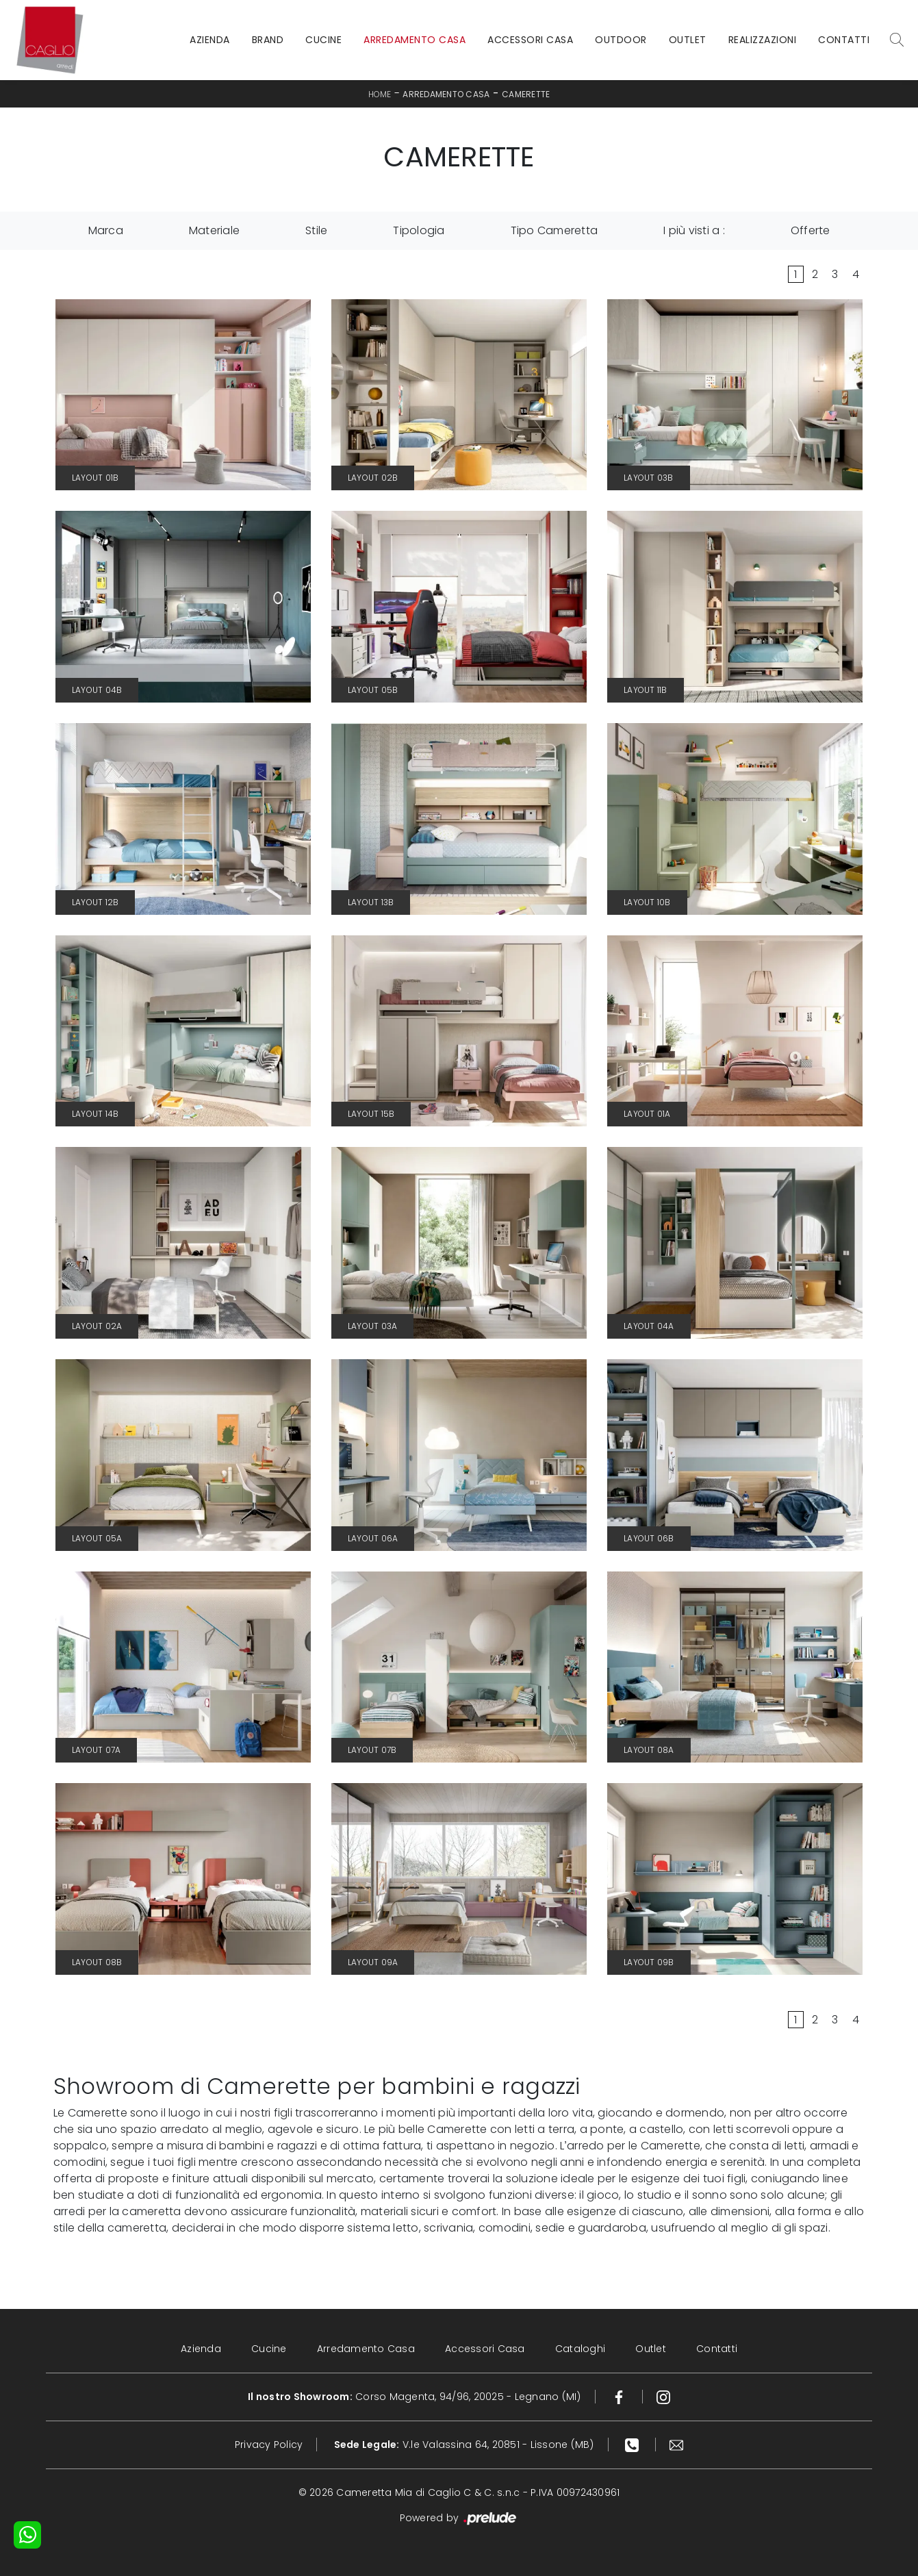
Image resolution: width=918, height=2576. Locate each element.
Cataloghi (580, 2349)
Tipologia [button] (418, 230)
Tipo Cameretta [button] (554, 230)
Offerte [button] (810, 230)
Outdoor (621, 40)
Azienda (210, 40)
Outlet (687, 40)
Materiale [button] (214, 230)
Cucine (323, 40)
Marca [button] (105, 230)
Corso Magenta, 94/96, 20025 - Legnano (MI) (414, 2396)
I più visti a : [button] (694, 230)
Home (380, 94)
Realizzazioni (762, 40)
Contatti (843, 40)
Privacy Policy (269, 2444)
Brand (268, 40)
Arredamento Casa (415, 40)
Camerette (526, 94)
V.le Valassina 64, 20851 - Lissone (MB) (464, 2444)
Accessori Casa (530, 40)
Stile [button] (316, 230)
